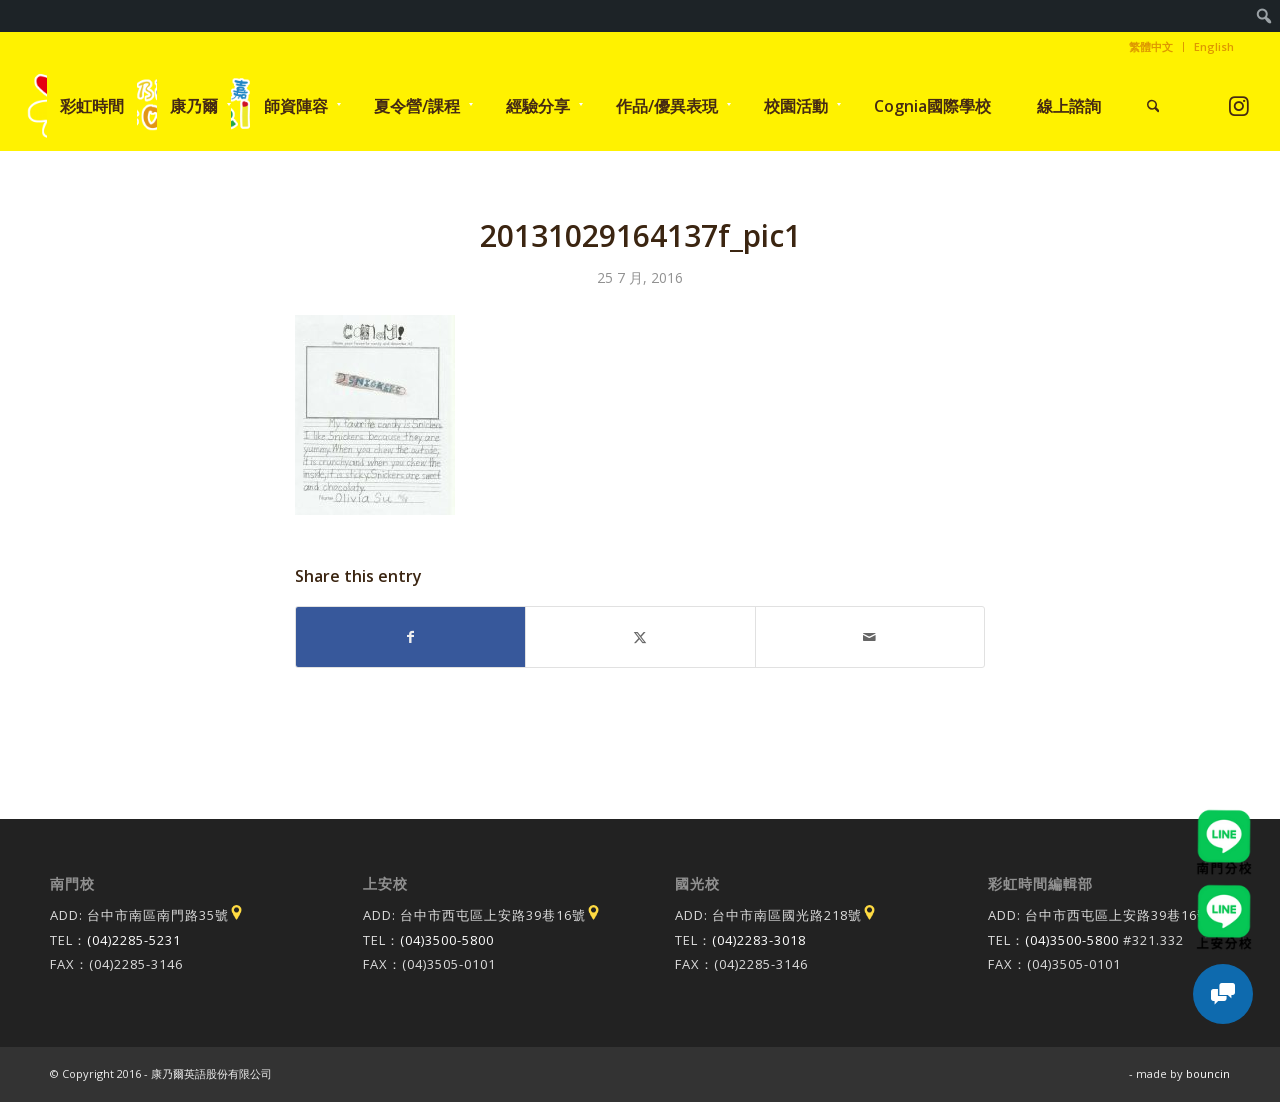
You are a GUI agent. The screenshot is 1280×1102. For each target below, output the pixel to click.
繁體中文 (1151, 46)
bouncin (1208, 1073)
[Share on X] (640, 637)
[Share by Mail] (870, 637)
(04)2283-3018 (759, 940)
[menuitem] (1264, 16)
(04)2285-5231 (134, 940)
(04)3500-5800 (447, 940)
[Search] (1153, 106)
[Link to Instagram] (1239, 105)
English (1214, 46)
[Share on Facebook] (410, 637)
